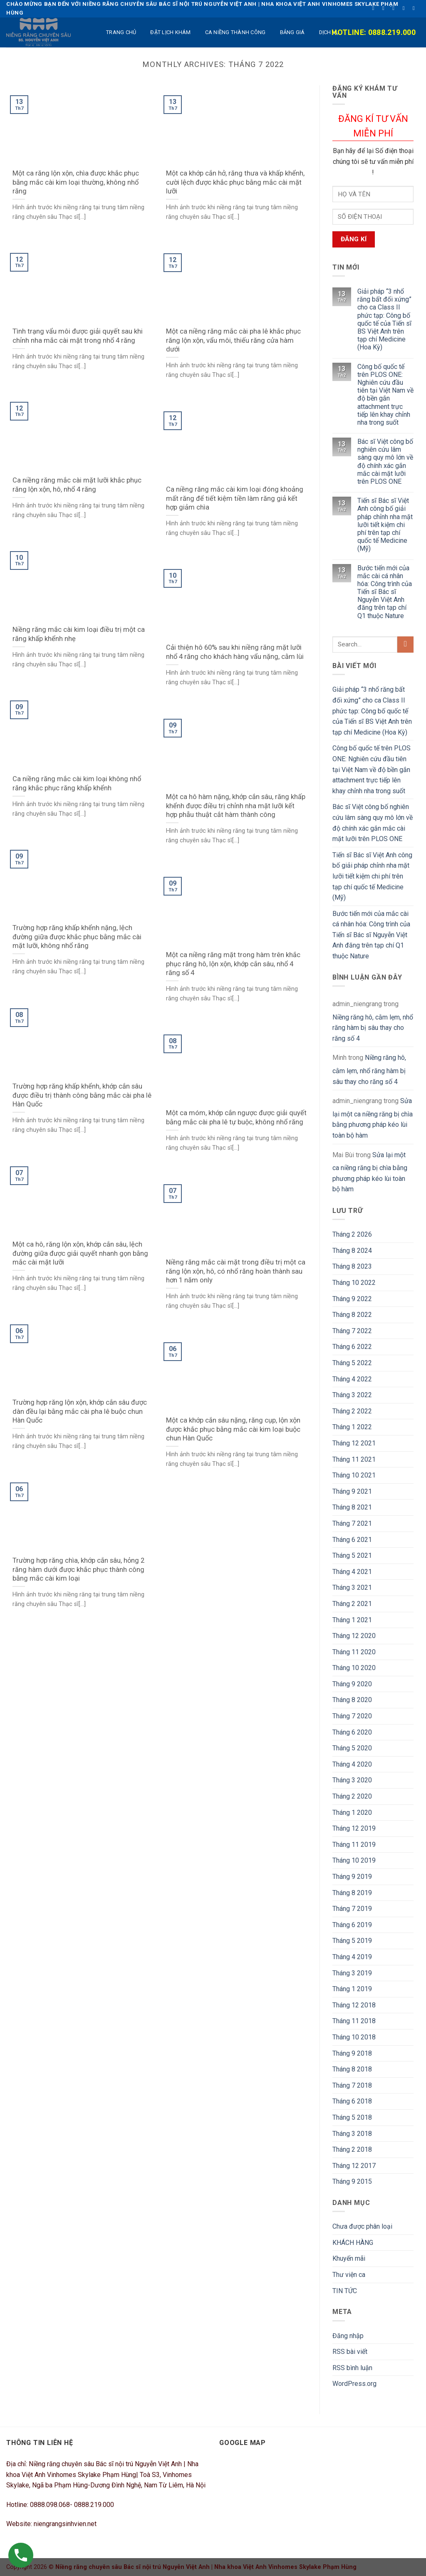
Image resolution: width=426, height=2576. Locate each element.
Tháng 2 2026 (352, 1234)
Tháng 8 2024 (352, 1251)
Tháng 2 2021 (352, 1604)
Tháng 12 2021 (354, 1443)
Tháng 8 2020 (352, 1700)
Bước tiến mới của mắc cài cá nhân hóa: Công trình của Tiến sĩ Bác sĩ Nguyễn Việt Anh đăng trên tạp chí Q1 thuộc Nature (384, 592)
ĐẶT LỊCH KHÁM (170, 32)
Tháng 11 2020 (354, 1652)
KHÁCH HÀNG (352, 2243)
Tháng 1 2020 (352, 1812)
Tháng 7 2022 (352, 1331)
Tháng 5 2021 (352, 1555)
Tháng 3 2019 (352, 1973)
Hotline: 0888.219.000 (374, 32)
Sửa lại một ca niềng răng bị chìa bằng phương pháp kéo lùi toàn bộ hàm (372, 1118)
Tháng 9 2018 (352, 2053)
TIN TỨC (344, 2291)
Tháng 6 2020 (352, 1732)
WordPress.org (354, 2384)
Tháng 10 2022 (354, 1283)
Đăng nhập (348, 2336)
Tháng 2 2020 (352, 1796)
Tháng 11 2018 (354, 2021)
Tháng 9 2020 (352, 1684)
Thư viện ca (348, 2275)
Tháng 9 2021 (352, 1491)
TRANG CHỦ (121, 32)
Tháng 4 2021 (352, 1572)
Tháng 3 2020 (352, 1780)
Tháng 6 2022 (352, 1347)
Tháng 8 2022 (352, 1315)
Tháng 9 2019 (352, 1877)
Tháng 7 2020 (352, 1716)
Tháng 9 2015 (352, 2181)
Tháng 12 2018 (354, 2005)
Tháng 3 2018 (352, 2134)
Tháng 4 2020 (352, 1764)
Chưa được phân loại (362, 2226)
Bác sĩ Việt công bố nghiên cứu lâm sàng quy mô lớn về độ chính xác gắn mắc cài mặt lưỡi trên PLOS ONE (385, 461)
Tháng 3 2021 (352, 1587)
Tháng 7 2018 (352, 2085)
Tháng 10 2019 (354, 1860)
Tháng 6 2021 (352, 1540)
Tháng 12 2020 (354, 1636)
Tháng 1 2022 (352, 1427)
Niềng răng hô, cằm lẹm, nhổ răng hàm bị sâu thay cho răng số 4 (372, 1027)
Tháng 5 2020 (352, 1748)
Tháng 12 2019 (354, 1828)
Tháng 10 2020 (354, 1668)
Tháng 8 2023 (352, 1266)
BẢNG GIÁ (292, 32)
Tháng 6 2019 (352, 1925)
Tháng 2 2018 (352, 2149)
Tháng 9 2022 (352, 1299)
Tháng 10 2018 (354, 2037)
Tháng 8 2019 (352, 1893)
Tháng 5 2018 (352, 2117)
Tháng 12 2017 (354, 2166)
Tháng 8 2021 (352, 1507)
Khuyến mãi (348, 2258)
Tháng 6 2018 (352, 2101)
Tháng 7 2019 (352, 1909)
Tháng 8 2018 (352, 2069)
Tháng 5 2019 (352, 1941)
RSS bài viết (349, 2352)
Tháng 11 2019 (354, 1844)
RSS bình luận (352, 2368)
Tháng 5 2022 (352, 1363)
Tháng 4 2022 (352, 1379)
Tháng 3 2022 (352, 1395)
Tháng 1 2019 (352, 1989)
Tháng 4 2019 (352, 1957)
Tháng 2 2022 (352, 1411)
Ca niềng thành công (235, 32)
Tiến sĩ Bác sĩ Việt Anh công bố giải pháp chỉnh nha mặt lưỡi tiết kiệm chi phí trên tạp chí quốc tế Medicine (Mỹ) (385, 524)
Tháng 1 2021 (352, 1620)
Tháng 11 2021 (354, 1459)
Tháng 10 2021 (354, 1475)
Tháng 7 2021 (352, 1523)
